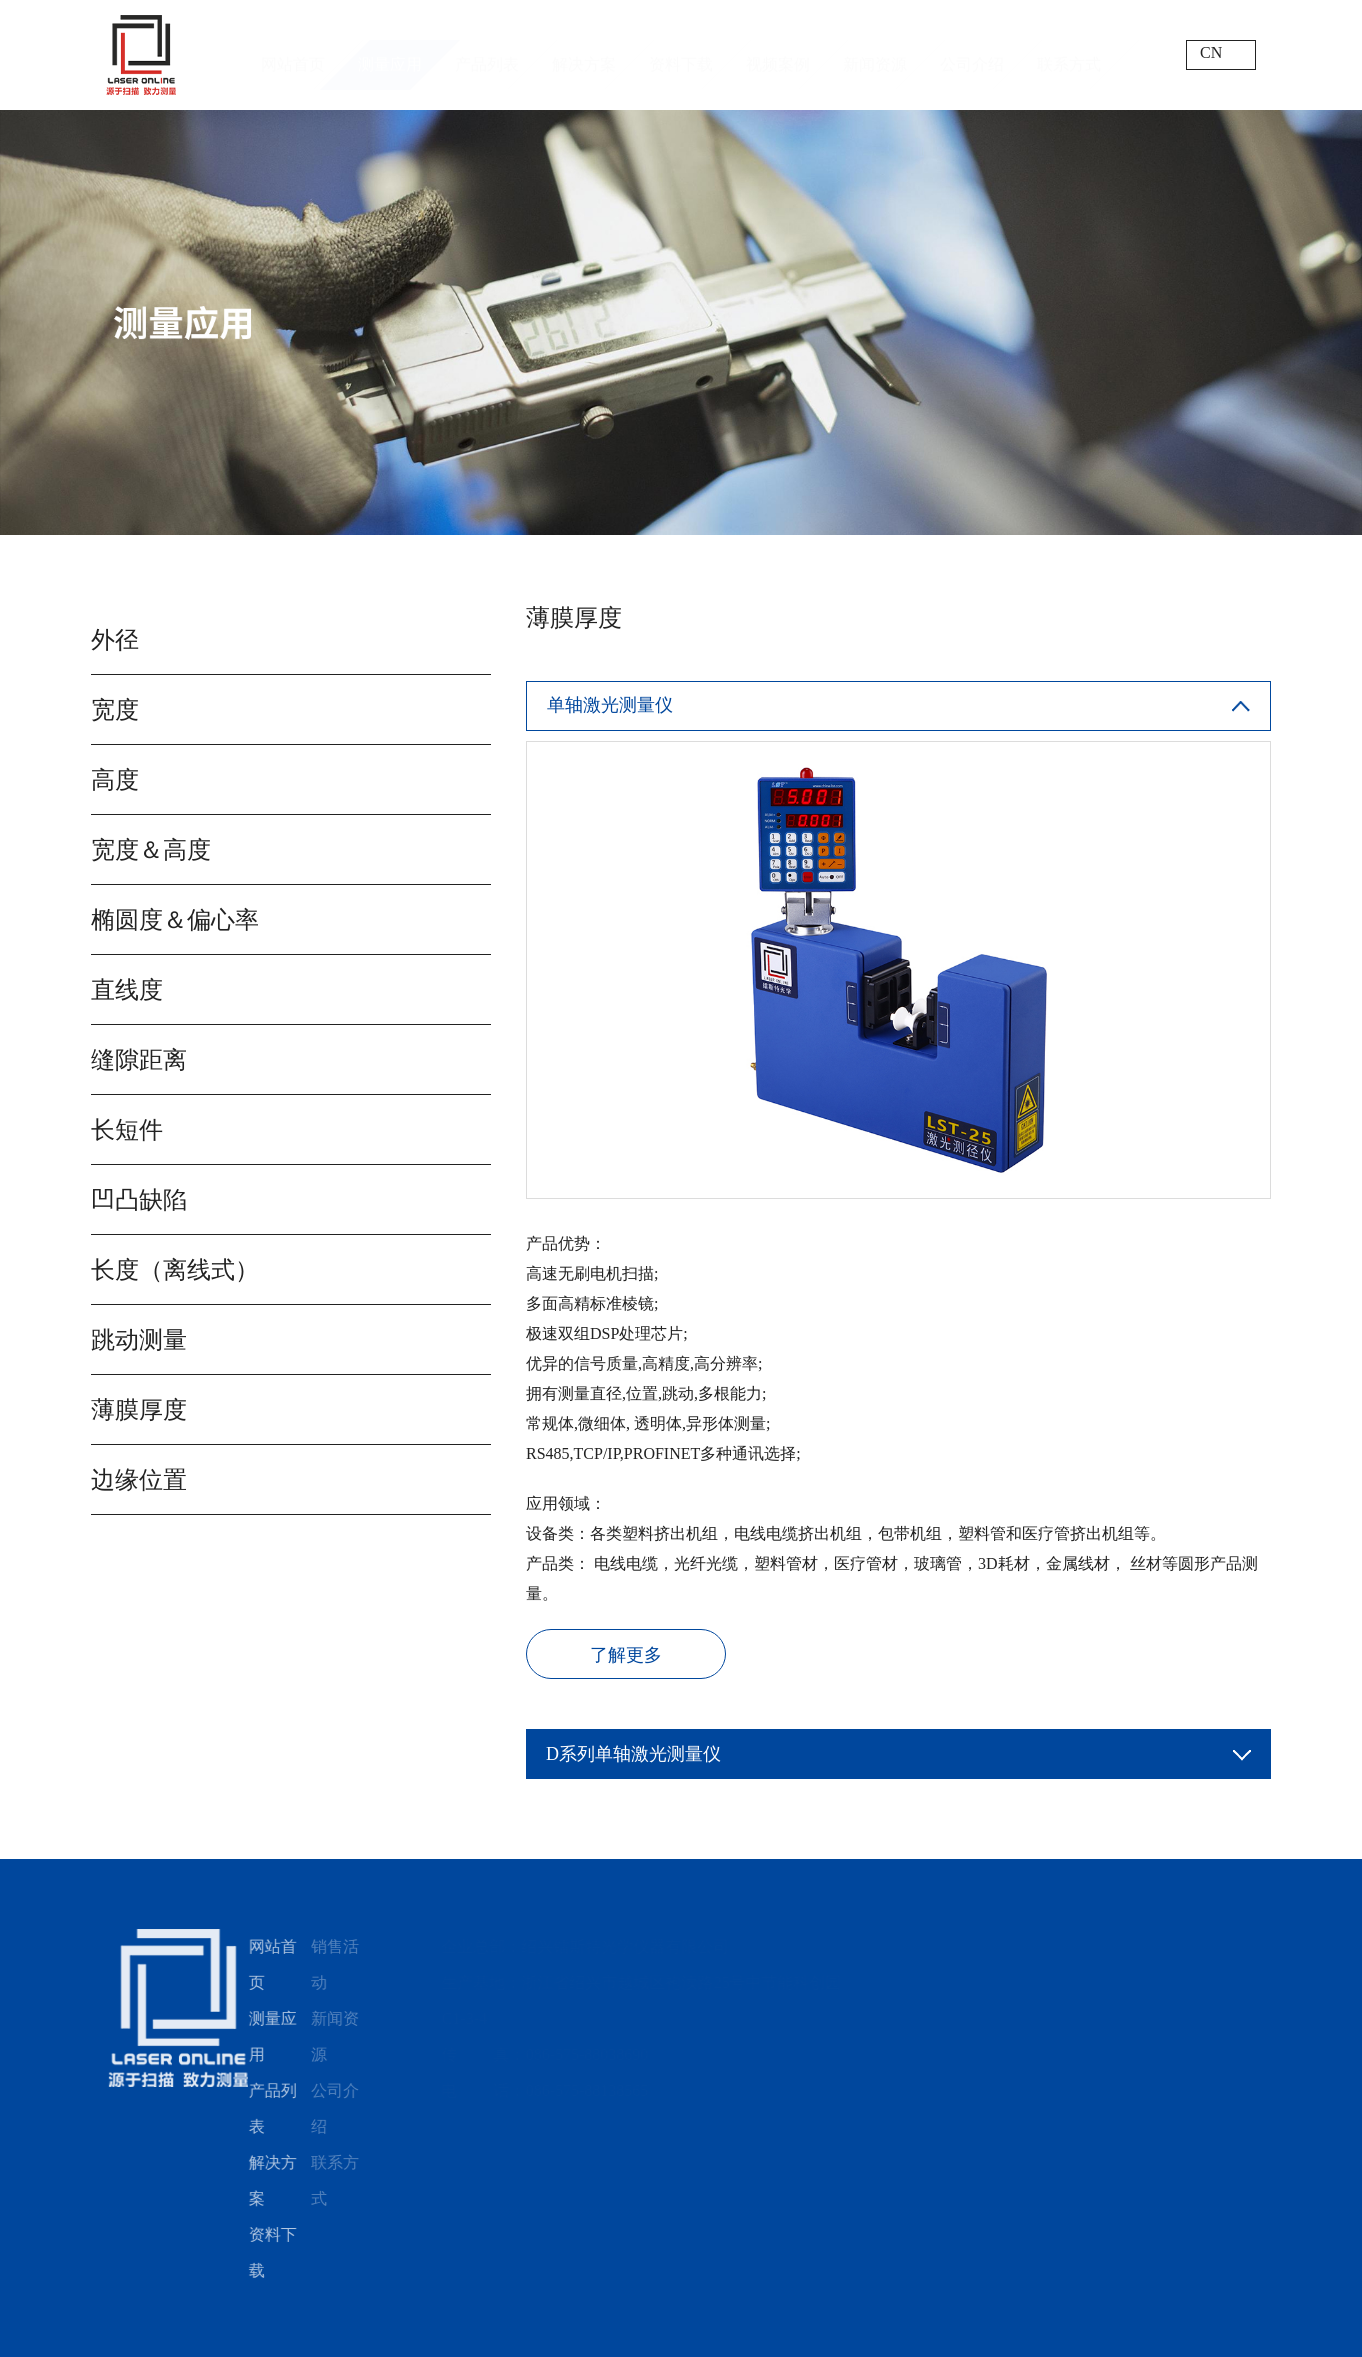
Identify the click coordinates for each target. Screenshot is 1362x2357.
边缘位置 (137, 1480)
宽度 (113, 710)
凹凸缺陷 (137, 1200)
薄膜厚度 (137, 1410)
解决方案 (584, 54)
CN (1211, 52)
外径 (113, 640)
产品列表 (487, 54)
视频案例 (778, 54)
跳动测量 (137, 1340)
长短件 (125, 1130)
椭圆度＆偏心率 (173, 920)
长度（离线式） (173, 1270)
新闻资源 (875, 54)
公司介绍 (972, 54)
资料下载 (681, 54)
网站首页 (293, 54)
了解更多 (629, 1655)
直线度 (125, 990)
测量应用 (390, 54)
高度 (113, 780)
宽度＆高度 (149, 850)
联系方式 (1069, 54)
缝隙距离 (137, 1060)
